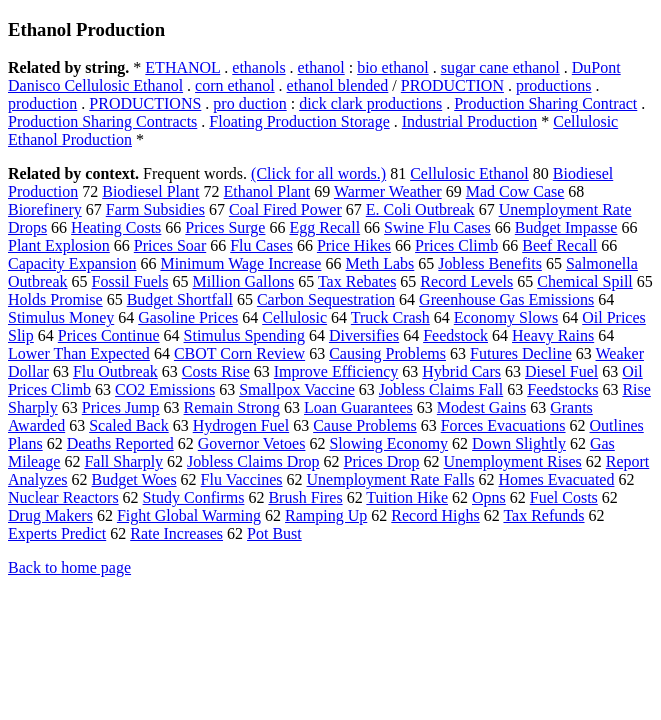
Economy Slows (506, 317)
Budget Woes (134, 479)
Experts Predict (57, 533)
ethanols (258, 67)
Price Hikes (354, 245)
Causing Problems (387, 353)
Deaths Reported (120, 443)
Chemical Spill (585, 281)
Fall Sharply (123, 461)
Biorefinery (45, 209)
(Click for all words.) (318, 173)
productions (554, 85)
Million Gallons (243, 281)
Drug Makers (50, 515)
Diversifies (364, 335)
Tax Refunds (543, 515)
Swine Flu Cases (437, 227)
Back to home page (69, 567)
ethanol (321, 67)
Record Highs (435, 515)
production (42, 103)
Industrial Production (470, 121)
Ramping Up (326, 515)
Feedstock (455, 335)
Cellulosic (294, 317)
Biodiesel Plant (150, 191)
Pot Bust (274, 533)
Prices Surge (225, 227)
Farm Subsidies (155, 209)
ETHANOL (182, 67)
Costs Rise (216, 371)
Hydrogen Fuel (241, 425)
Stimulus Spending (244, 335)
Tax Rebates (357, 281)
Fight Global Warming (189, 515)
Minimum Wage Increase (240, 263)
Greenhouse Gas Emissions (506, 299)
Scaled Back (129, 425)
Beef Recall (559, 245)
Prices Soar (170, 245)
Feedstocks (562, 389)
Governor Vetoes (252, 443)
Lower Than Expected (79, 353)
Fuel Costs (564, 497)
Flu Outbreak (115, 371)
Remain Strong (232, 407)
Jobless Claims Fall (441, 389)
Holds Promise (55, 299)
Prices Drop (382, 461)
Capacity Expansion (72, 263)
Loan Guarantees (358, 407)
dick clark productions (370, 103)
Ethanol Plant (267, 191)
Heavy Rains (553, 335)
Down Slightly (519, 443)
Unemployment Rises (513, 461)
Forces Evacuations (503, 425)
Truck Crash (390, 317)
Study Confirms (194, 497)
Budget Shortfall (180, 299)
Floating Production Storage (299, 121)
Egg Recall (324, 227)
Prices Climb (456, 245)
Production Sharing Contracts (102, 121)
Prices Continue (109, 335)
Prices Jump (121, 407)
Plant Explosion (59, 245)
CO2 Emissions (165, 389)
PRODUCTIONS (145, 103)
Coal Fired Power (285, 209)
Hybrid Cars (461, 371)
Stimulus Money (61, 317)
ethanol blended (338, 85)
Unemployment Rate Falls (391, 479)
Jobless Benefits (490, 263)
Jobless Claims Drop (253, 461)
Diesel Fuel (561, 371)
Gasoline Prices (188, 317)
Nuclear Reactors (63, 497)
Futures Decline (521, 353)
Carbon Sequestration (326, 299)
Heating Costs (116, 227)
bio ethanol (393, 67)
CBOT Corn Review (239, 353)
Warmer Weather (388, 191)
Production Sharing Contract (545, 103)
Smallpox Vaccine (297, 389)
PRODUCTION (452, 85)
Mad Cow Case (515, 191)
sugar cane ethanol (500, 67)
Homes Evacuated (557, 479)
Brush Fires (305, 497)
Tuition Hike (407, 497)
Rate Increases (176, 533)
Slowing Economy (388, 443)
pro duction (249, 103)
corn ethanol (235, 85)
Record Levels (466, 281)
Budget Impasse (566, 227)
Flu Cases (261, 245)
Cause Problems (365, 425)
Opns (489, 497)
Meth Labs (379, 263)
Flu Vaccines (242, 479)
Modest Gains (481, 407)
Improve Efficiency (336, 371)
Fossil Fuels (130, 281)
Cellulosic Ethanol (469, 173)
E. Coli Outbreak (420, 209)
